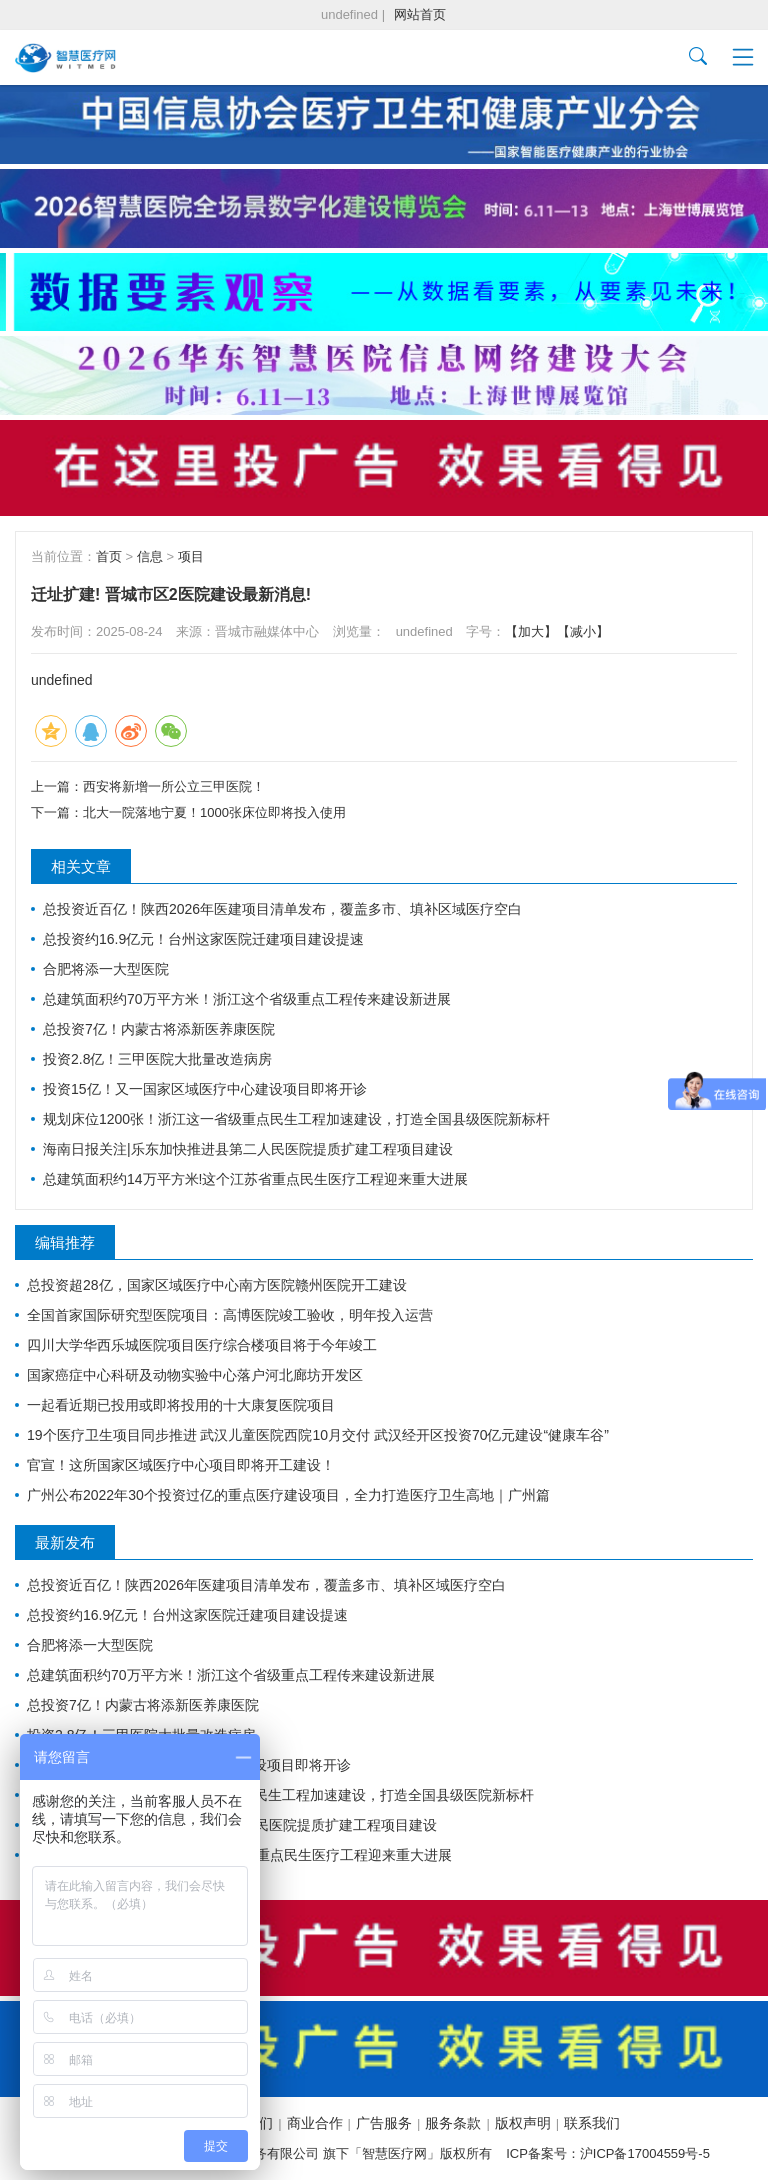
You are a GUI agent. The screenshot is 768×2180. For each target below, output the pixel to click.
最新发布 (65, 1542)
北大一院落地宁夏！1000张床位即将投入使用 (214, 812)
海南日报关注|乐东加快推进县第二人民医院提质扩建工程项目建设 (248, 1149)
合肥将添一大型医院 (106, 969)
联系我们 (592, 2123)
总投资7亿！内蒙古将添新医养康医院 (159, 1029)
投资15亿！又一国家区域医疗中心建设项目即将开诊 (205, 1089)
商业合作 (315, 2123)
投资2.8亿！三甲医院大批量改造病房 (157, 1059)
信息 (150, 556)
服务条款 (453, 2123)
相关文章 (81, 866)
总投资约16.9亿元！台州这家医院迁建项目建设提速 (203, 939)
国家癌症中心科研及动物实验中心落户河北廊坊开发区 (195, 1375)
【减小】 (583, 631)
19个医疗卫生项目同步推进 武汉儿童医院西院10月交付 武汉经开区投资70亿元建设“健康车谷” (318, 1435)
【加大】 (531, 631)
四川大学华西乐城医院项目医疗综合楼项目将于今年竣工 (202, 1345)
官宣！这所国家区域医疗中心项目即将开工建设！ (181, 1465)
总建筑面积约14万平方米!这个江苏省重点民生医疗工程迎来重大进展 (255, 1179)
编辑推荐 (65, 1242)
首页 (109, 556)
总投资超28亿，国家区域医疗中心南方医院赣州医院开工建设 (217, 1285)
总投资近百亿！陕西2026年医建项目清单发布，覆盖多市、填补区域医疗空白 (282, 909)
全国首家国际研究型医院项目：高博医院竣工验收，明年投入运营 (230, 1315)
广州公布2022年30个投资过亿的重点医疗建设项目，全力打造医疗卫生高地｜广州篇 (288, 1495)
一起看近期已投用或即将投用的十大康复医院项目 (181, 1405)
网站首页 (420, 14)
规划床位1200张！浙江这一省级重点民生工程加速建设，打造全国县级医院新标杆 (296, 1119)
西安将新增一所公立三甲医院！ (174, 786)
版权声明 (523, 2123)
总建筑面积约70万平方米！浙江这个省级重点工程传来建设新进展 (247, 999)
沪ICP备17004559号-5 (645, 2153)
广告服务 (384, 2123)
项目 (191, 556)
